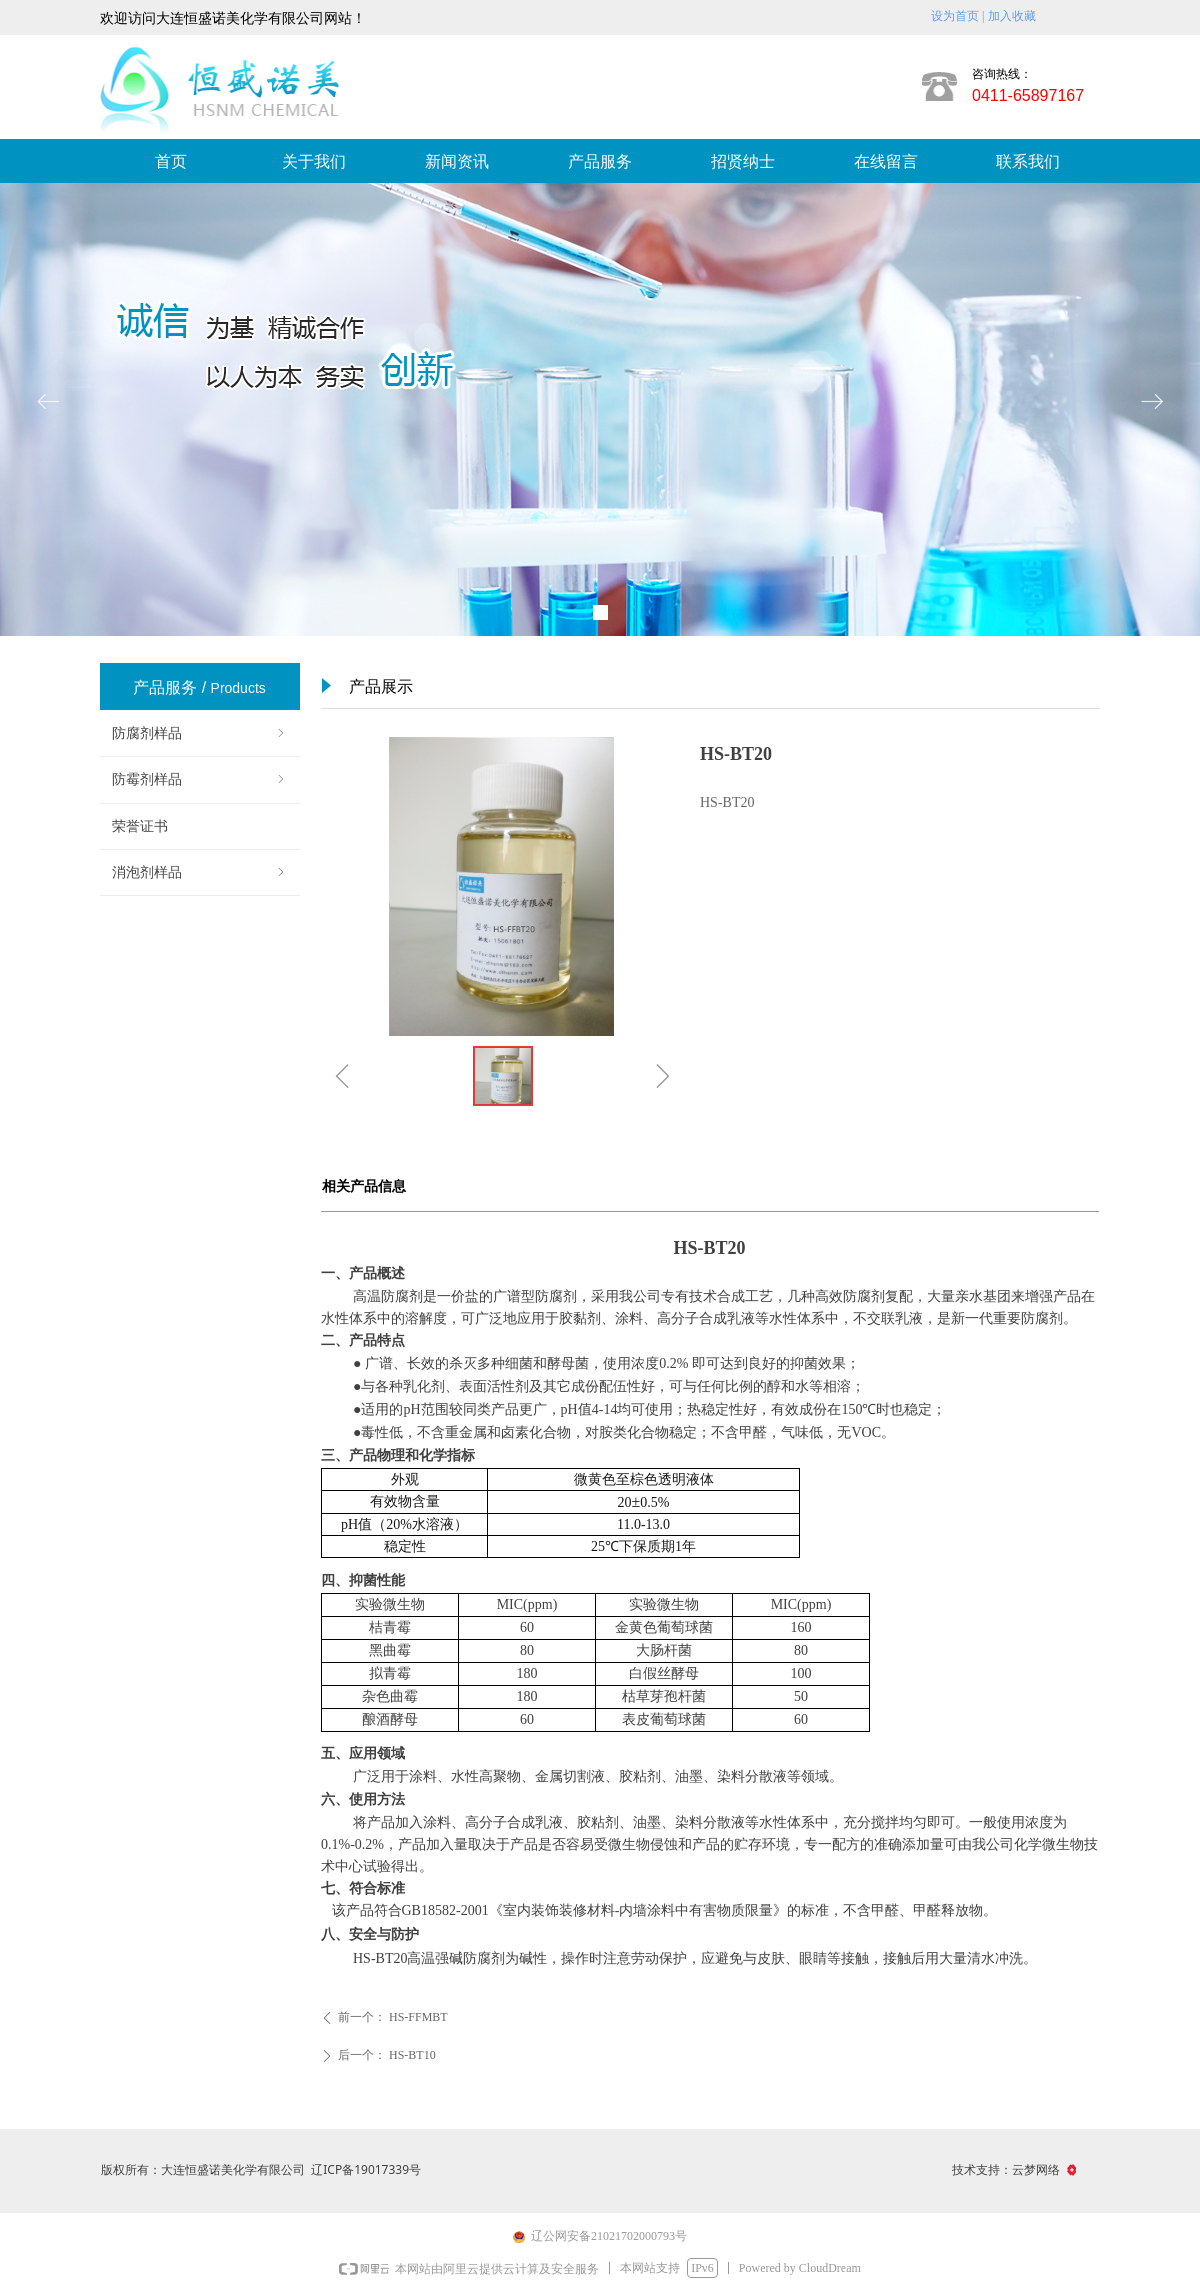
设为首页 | (957, 16)
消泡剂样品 (200, 872)
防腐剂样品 (200, 733)
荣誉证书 (140, 826)
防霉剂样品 (200, 779)
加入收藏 (1012, 16)
